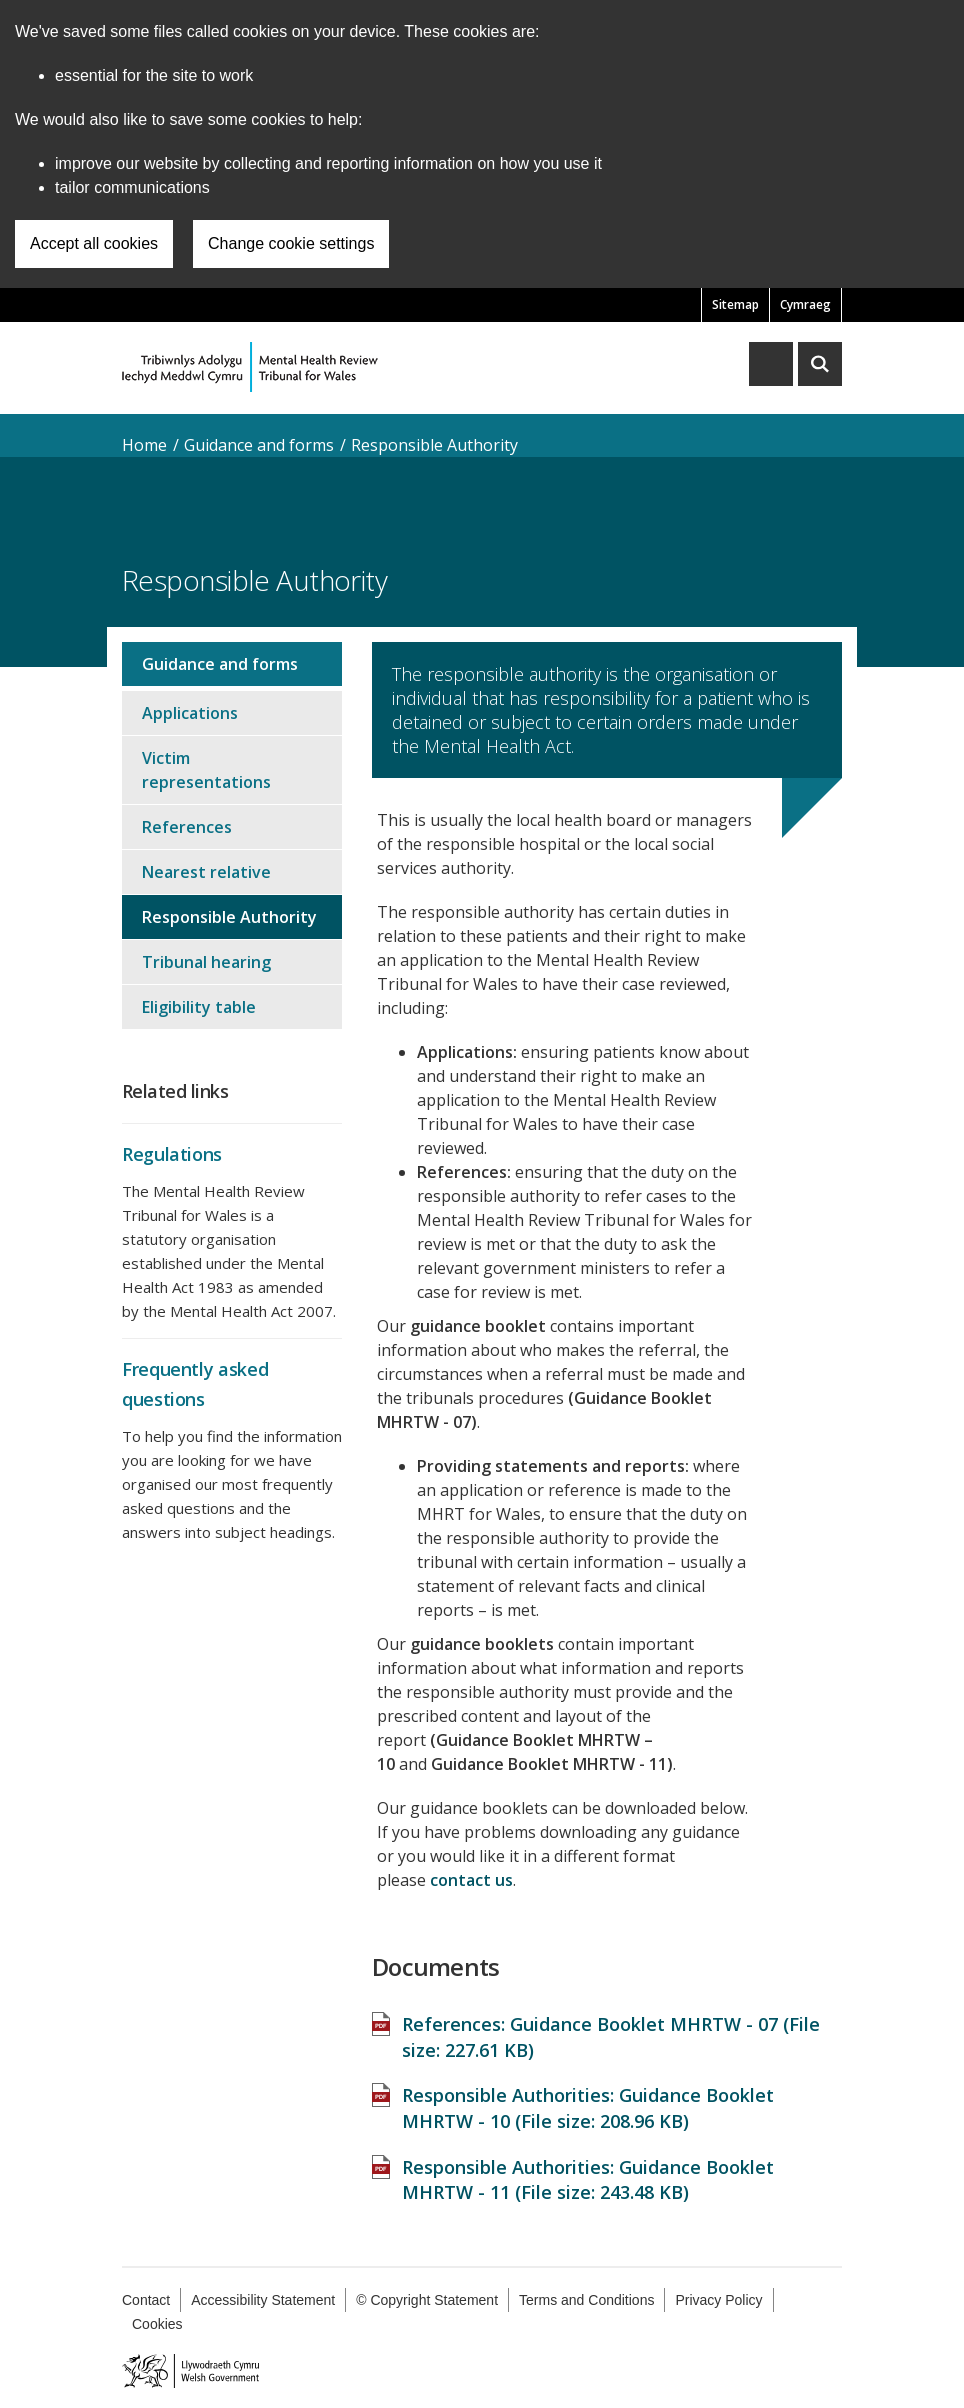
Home (144, 445)
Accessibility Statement (263, 2300)
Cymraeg (805, 304)
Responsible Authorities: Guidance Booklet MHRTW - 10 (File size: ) (588, 2108)
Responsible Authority (434, 445)
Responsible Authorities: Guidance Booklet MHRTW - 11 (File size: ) (588, 2180)
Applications (190, 713)
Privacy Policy (718, 2300)
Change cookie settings (291, 243)
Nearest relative (206, 872)
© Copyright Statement (427, 2300)
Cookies (157, 2324)
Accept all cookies (94, 243)
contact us (471, 1880)
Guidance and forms (259, 445)
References (187, 827)
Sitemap (735, 304)
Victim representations (206, 770)
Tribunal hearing (206, 962)
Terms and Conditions (586, 2300)
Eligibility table (199, 1007)
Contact (146, 2300)
